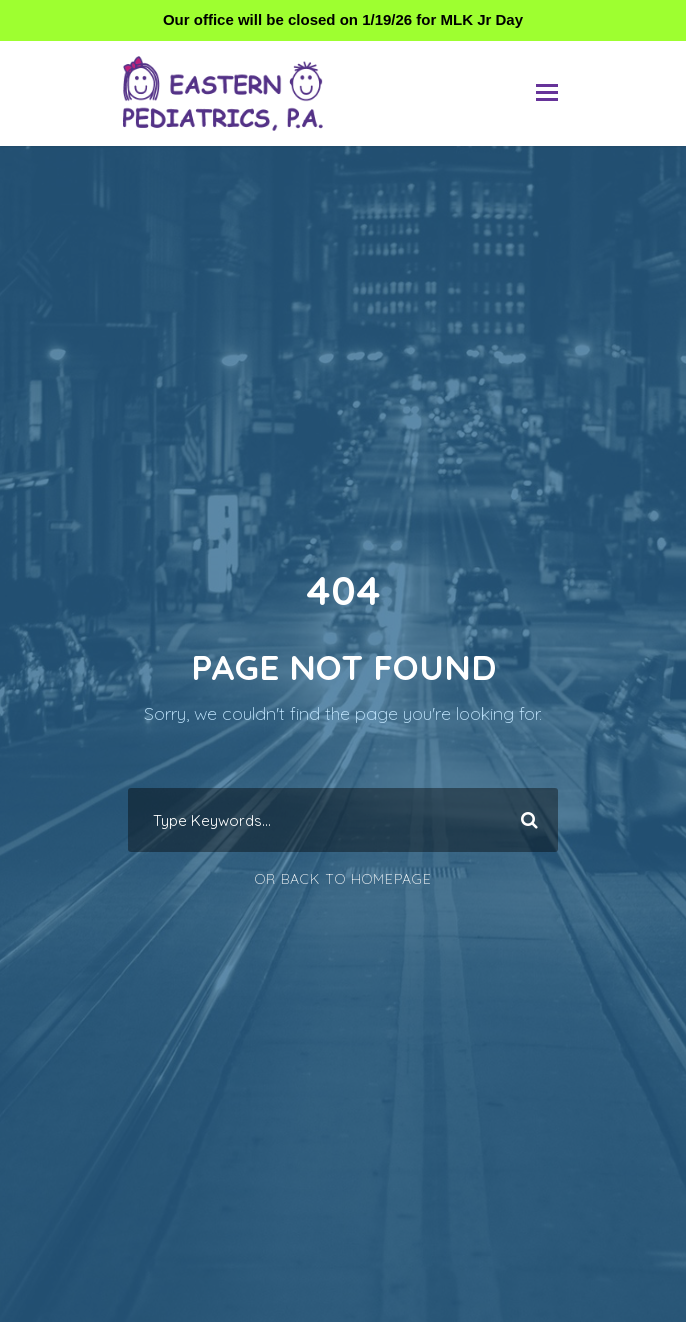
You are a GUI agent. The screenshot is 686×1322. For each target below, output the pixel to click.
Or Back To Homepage (343, 879)
